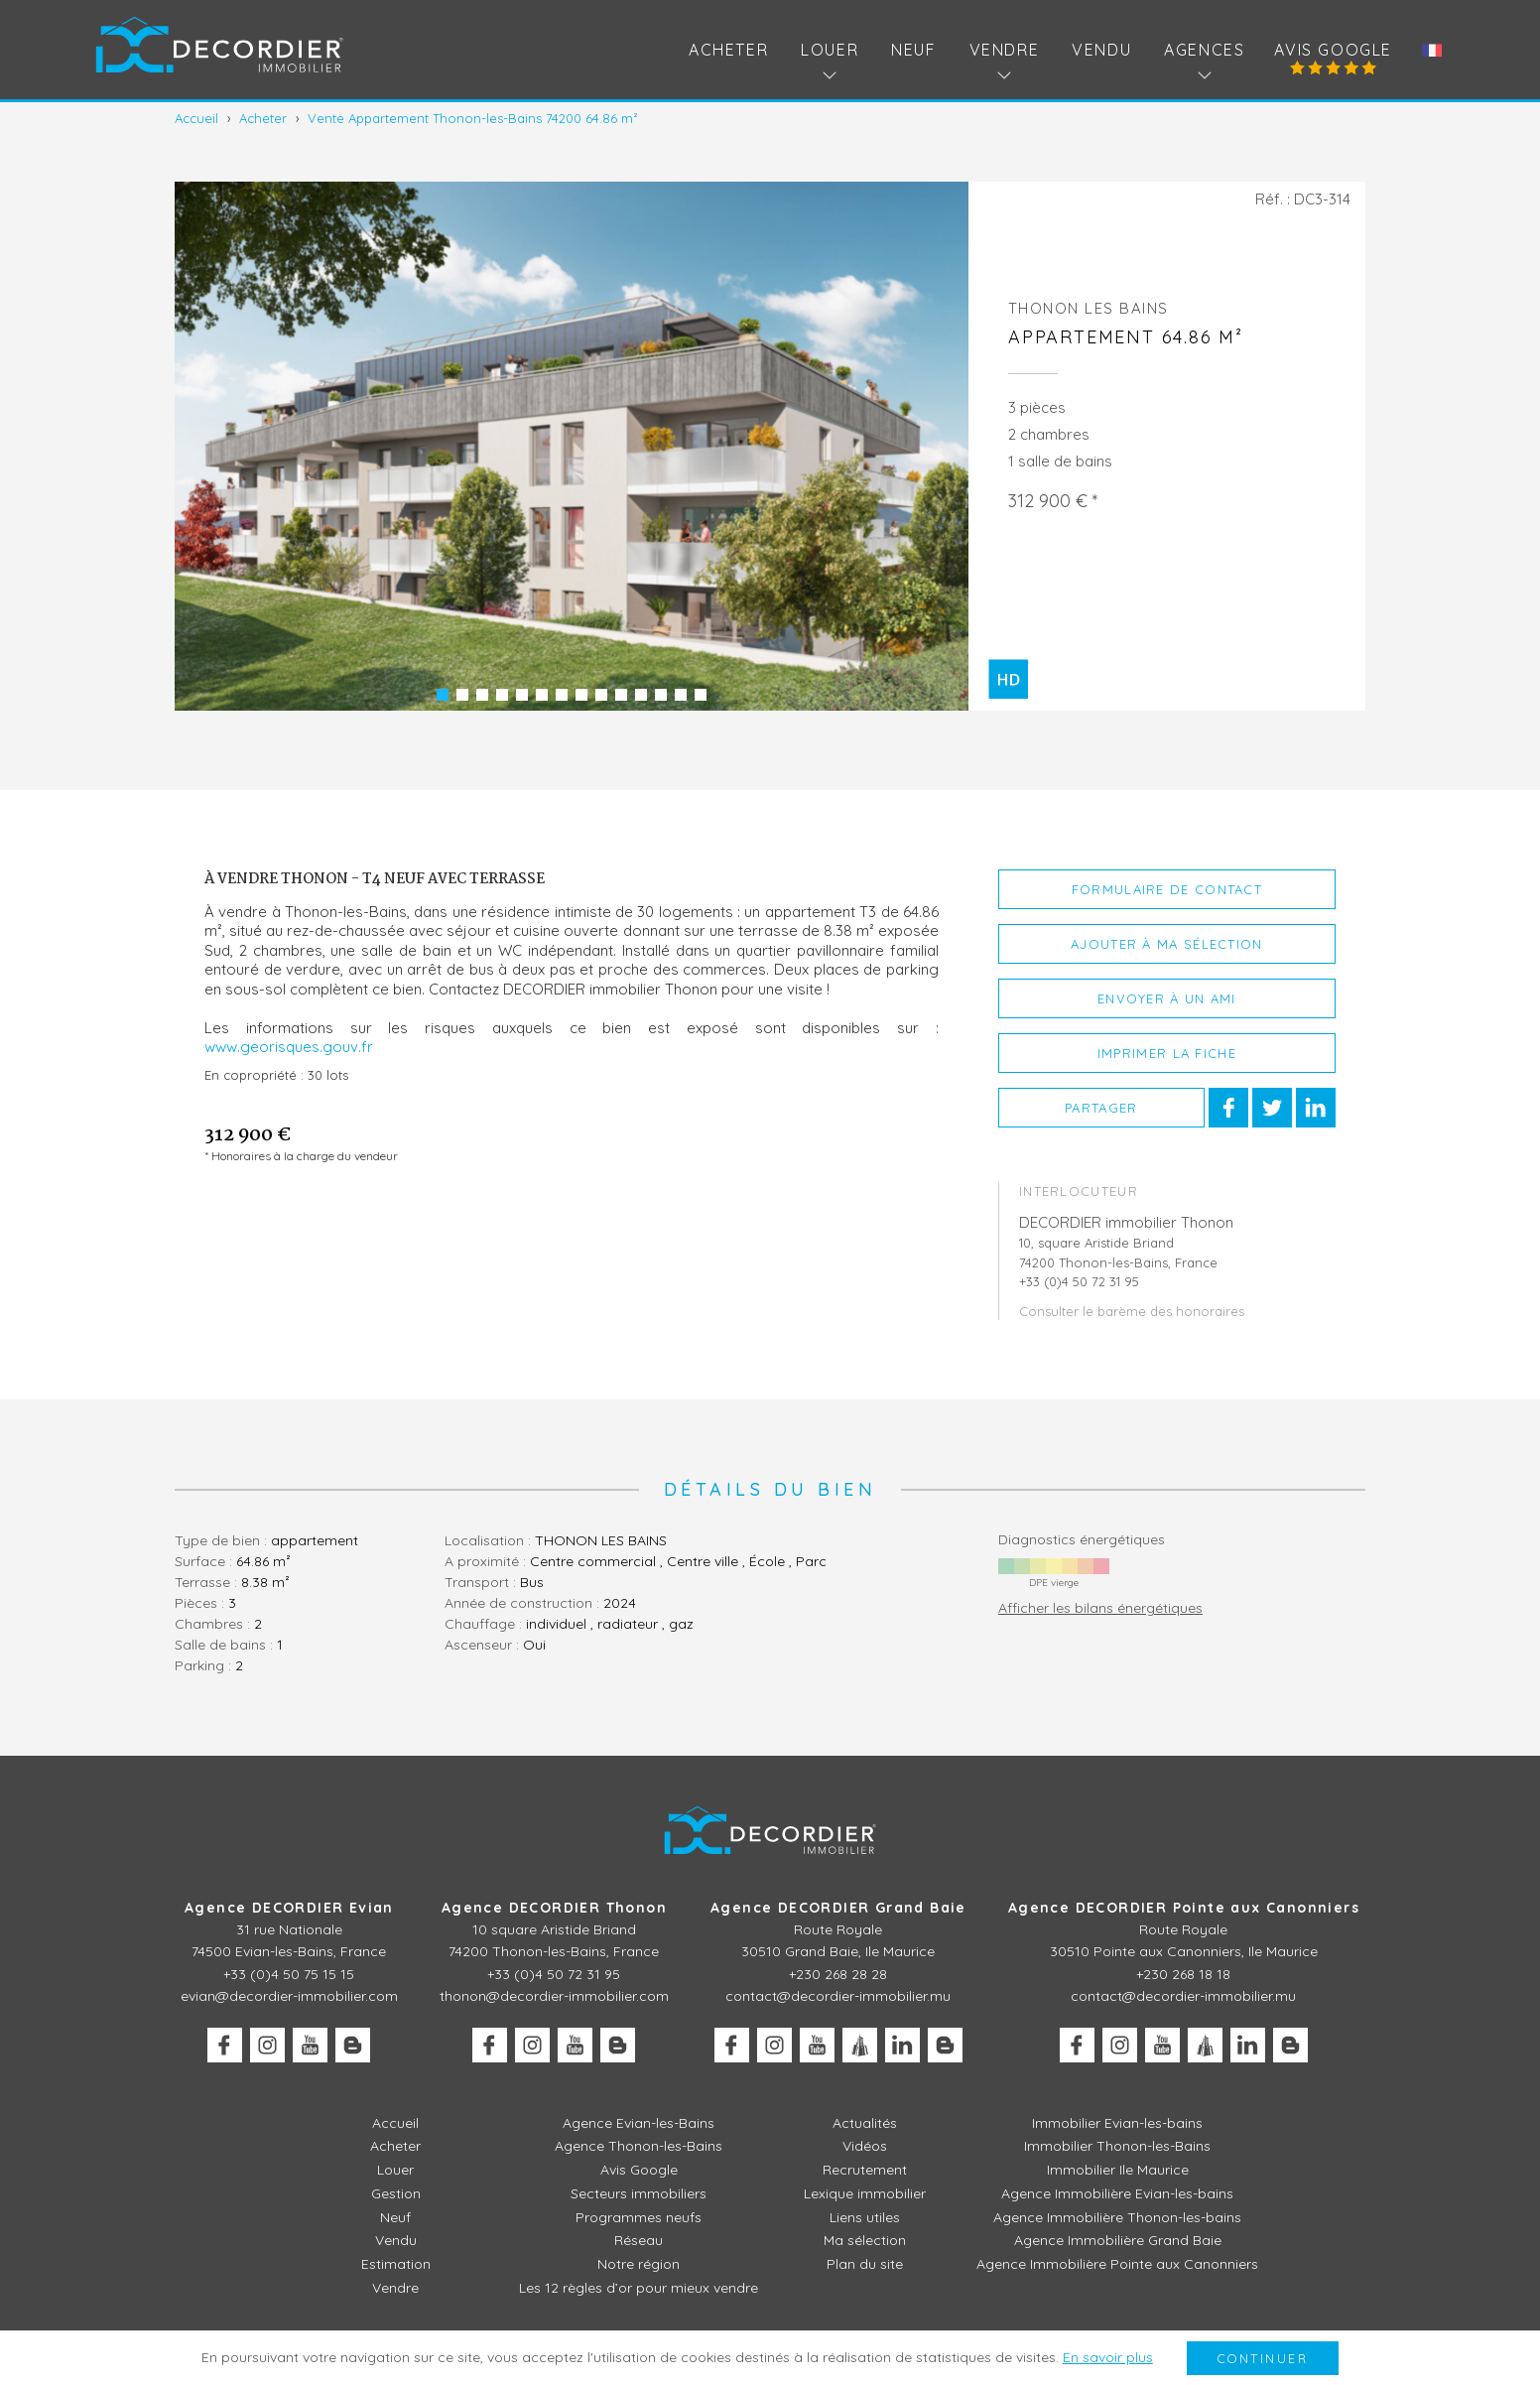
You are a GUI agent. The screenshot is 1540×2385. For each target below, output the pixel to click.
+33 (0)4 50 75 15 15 (288, 1974)
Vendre (395, 2288)
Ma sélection (865, 2240)
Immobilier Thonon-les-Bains (1117, 2146)
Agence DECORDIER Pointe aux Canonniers (1183, 1908)
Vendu (1101, 50)
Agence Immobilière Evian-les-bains (1117, 2193)
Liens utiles (865, 2217)
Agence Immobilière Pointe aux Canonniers (1117, 2264)
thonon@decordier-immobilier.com (554, 1996)
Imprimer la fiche (1166, 1053)
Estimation (396, 2264)
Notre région (638, 2264)
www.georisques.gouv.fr (288, 1046)
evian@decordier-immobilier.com (289, 1996)
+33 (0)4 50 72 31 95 (553, 1974)
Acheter (728, 50)
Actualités (865, 2123)
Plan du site (865, 2264)
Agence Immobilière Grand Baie (1117, 2240)
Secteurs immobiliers (638, 2193)
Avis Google (1333, 50)
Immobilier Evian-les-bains (1117, 2123)
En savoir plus (1108, 2357)
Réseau (638, 2240)
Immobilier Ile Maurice (1118, 2170)
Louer (395, 2170)
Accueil (395, 2123)
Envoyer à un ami (1166, 998)
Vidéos (864, 2146)
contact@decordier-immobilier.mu (838, 1996)
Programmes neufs (639, 2217)
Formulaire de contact (1167, 889)
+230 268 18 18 (1183, 1974)
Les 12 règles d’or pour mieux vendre (638, 2288)
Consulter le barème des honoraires (1131, 1311)
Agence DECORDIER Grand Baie (838, 1908)
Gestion (396, 2193)
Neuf (913, 50)
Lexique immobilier (865, 2193)
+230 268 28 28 (838, 1974)
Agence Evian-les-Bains (638, 2123)
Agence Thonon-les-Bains (638, 2146)
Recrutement (865, 2170)
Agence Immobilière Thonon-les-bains (1117, 2217)
